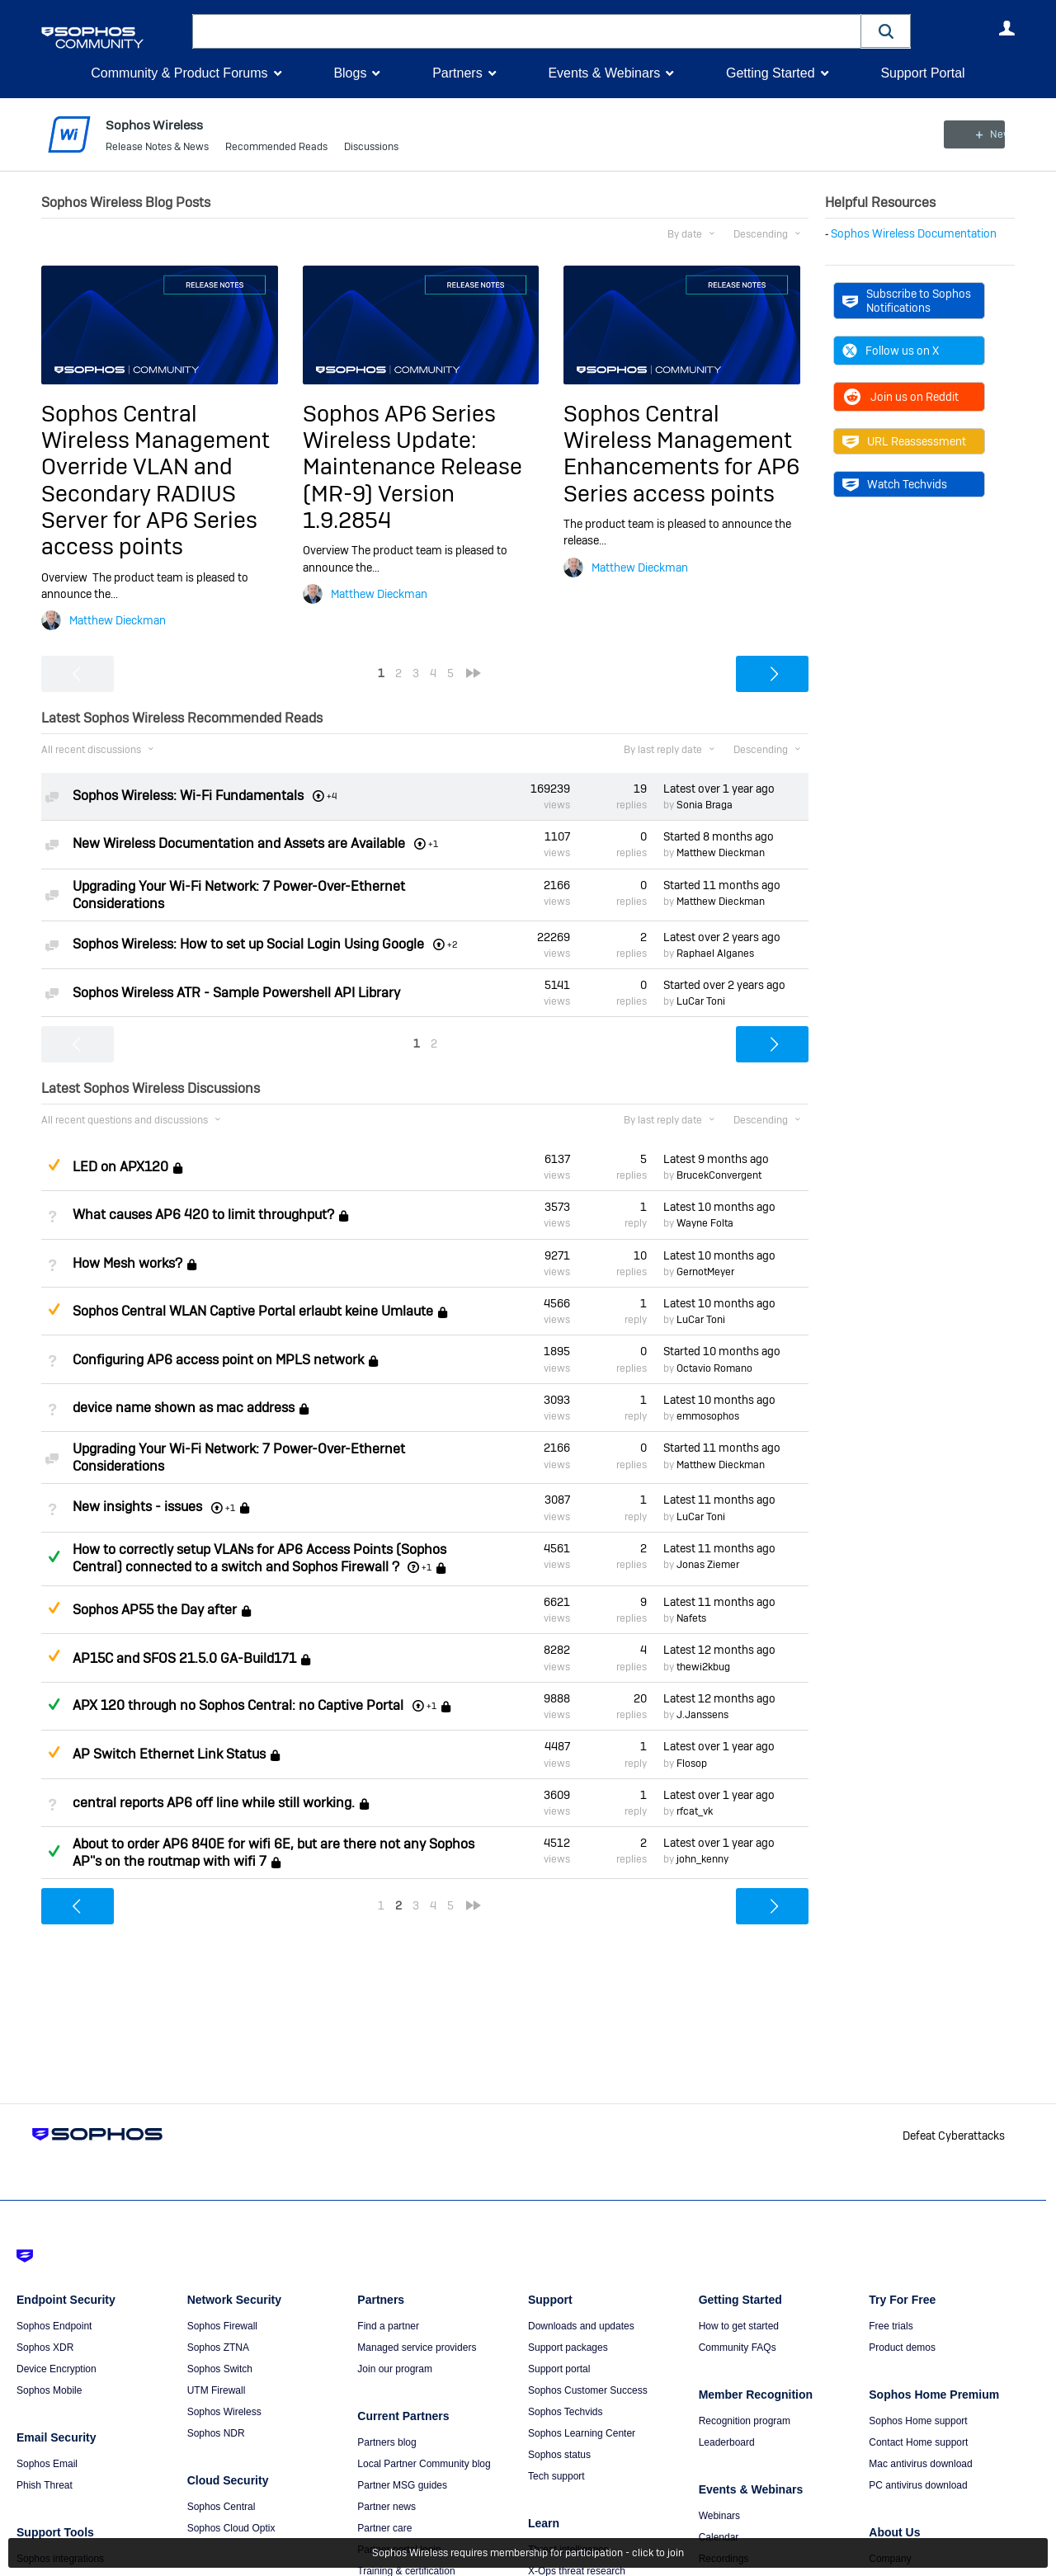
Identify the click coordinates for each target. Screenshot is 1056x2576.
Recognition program (744, 2421)
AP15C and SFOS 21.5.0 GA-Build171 (184, 1658)
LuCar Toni (700, 1001)
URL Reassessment (904, 441)
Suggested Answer (53, 1164)
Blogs (349, 73)
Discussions (371, 148)
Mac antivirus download (920, 2464)
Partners (457, 73)
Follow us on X (890, 350)
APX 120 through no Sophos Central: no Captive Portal (238, 1705)
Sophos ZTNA (218, 2347)
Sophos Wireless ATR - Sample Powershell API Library (236, 992)
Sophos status (559, 2455)
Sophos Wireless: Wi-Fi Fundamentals (188, 795)
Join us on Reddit (900, 397)
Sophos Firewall (222, 2326)
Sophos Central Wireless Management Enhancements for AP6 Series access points (681, 452)
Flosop (691, 1762)
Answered (53, 1556)
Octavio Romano (714, 1368)
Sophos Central (221, 2506)
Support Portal (922, 73)
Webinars (719, 2516)
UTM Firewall (216, 2390)
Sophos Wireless (224, 2412)
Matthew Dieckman (117, 620)
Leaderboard (727, 2442)
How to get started (739, 2326)
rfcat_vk (694, 1811)
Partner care (384, 2528)
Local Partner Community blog (423, 2464)
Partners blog (386, 2442)
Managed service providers (416, 2347)
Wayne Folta (704, 1223)
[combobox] (526, 31)
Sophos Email (47, 2464)
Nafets (691, 1618)
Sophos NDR (216, 2433)
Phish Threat (44, 2485)
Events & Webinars (604, 73)
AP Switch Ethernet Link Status (169, 1754)
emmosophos (707, 1416)
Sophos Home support (918, 2421)
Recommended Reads (276, 148)
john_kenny (702, 1859)
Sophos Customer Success (588, 2390)
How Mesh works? (127, 1263)
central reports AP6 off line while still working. (214, 1802)
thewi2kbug (703, 1667)
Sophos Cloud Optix (231, 2528)
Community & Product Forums (179, 73)
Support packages (568, 2347)
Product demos (902, 2347)
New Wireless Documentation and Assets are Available (239, 843)
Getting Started (770, 73)
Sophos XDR (44, 2347)
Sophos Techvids (565, 2412)
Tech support (556, 2476)
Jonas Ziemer (707, 1564)
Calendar (719, 2537)
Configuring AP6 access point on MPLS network (218, 1359)
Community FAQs (737, 2347)
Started (718, 836)
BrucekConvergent (718, 1175)
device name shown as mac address (184, 1407)
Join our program (394, 2369)
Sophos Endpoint (54, 2326)
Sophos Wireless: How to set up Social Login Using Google (248, 944)
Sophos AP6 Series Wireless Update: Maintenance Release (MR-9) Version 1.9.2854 (412, 466)
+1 (426, 1567)
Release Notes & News (157, 148)
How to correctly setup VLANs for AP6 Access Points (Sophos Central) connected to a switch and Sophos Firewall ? (259, 1558)
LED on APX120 (120, 1166)
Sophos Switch (219, 2369)
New (977, 134)
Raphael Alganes (715, 953)
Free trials (890, 2326)
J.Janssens (702, 1714)
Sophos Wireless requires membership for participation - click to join (528, 2553)
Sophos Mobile (49, 2390)
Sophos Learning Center (581, 2433)
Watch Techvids (894, 484)
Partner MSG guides (402, 2485)
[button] (886, 31)
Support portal (559, 2369)
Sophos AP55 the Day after (155, 1609)
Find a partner (388, 2326)
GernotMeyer (705, 1272)
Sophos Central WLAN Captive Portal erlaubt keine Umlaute (253, 1311)
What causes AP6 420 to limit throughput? (203, 1214)
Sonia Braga (704, 805)
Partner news (386, 2506)
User (1006, 28)
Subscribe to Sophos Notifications (906, 300)
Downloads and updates (581, 2326)
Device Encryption (56, 2369)
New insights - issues (137, 1507)
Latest (719, 788)
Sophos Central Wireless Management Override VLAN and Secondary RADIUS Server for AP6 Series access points (155, 479)
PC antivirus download (918, 2485)
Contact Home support (918, 2442)
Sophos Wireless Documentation (914, 233)
